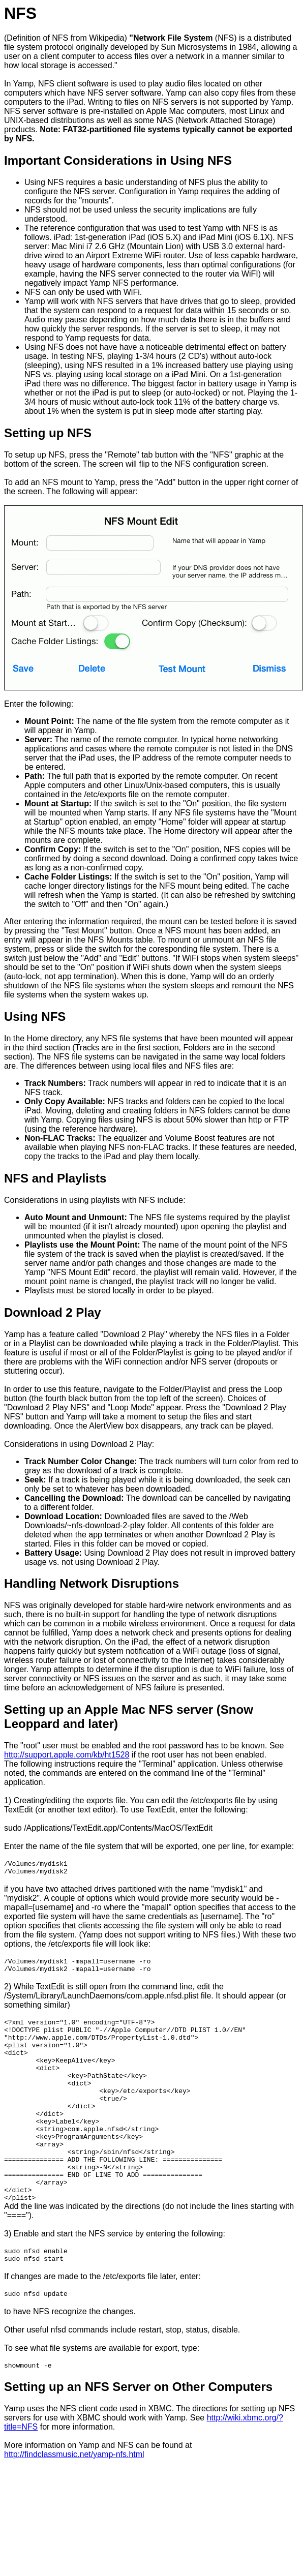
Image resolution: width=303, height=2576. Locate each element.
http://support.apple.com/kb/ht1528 (66, 1754)
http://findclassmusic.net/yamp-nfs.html (74, 2503)
